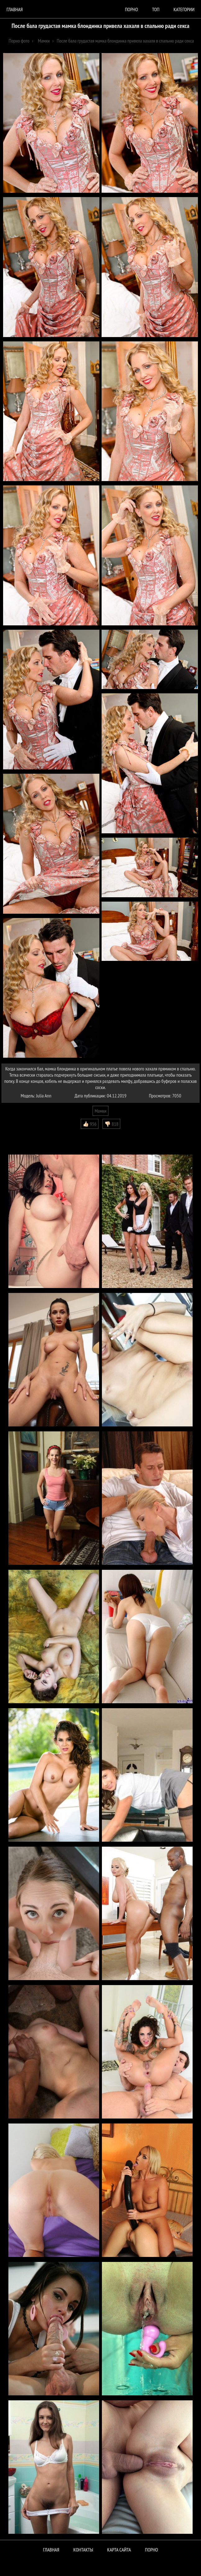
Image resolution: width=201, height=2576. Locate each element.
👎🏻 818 (111, 1124)
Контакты (83, 2550)
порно (131, 9)
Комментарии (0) (20, 1133)
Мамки (100, 1111)
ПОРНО (151, 2550)
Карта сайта (119, 2550)
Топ (155, 9)
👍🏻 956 (90, 1124)
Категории (184, 9)
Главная (15, 9)
